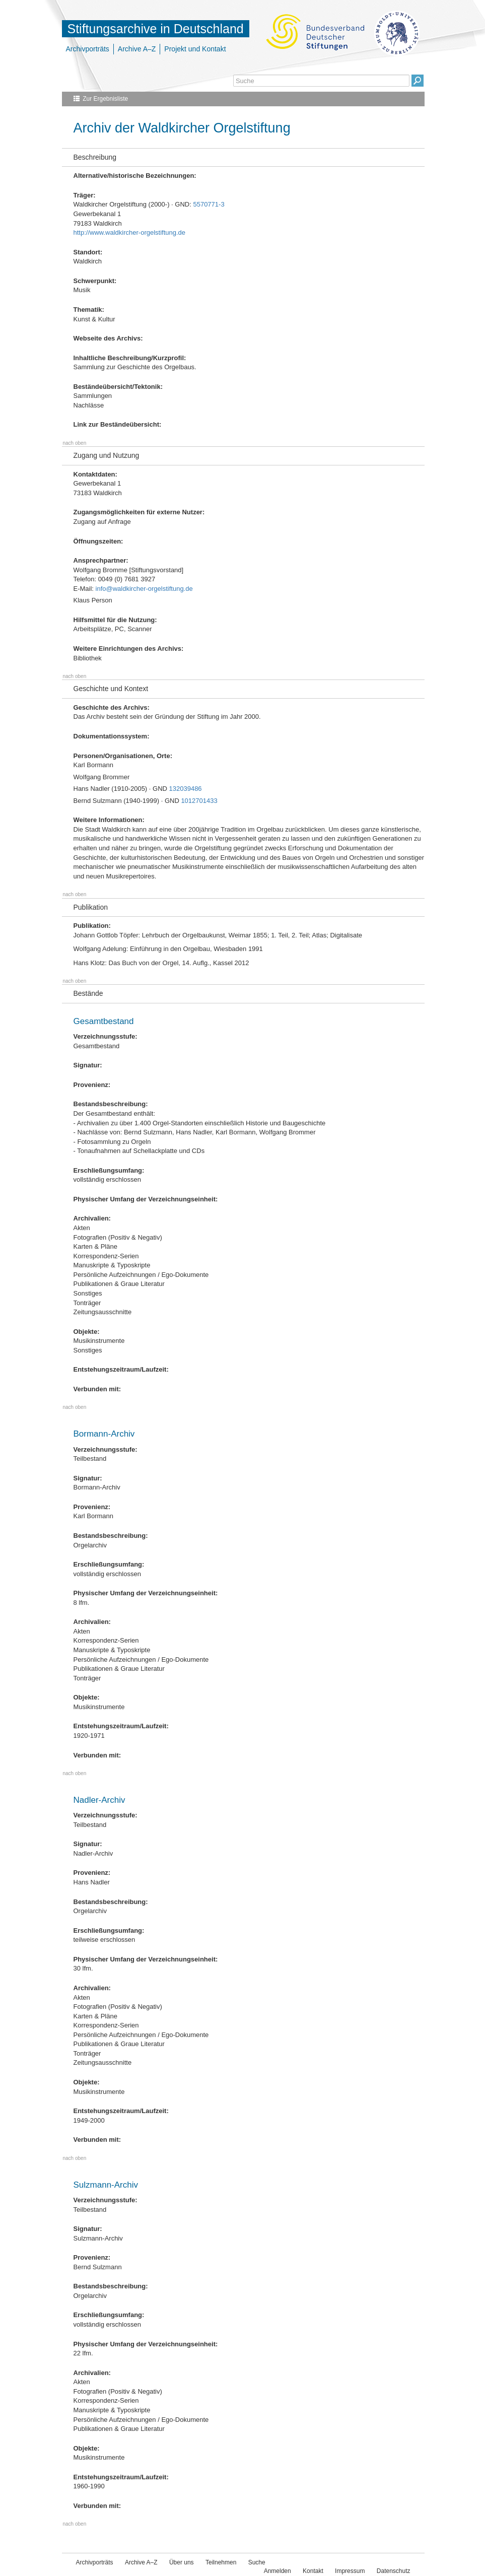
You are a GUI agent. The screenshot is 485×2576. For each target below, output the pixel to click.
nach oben (75, 443)
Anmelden (277, 2570)
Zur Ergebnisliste (105, 98)
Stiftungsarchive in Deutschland (155, 29)
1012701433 (199, 800)
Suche (256, 2562)
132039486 (185, 788)
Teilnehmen (220, 2562)
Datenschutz (393, 2570)
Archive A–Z (137, 49)
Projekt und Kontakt (195, 49)
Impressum (350, 2570)
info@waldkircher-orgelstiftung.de (144, 588)
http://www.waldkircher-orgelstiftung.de (130, 232)
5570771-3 (208, 204)
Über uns (181, 2562)
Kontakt (313, 2570)
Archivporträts (87, 49)
